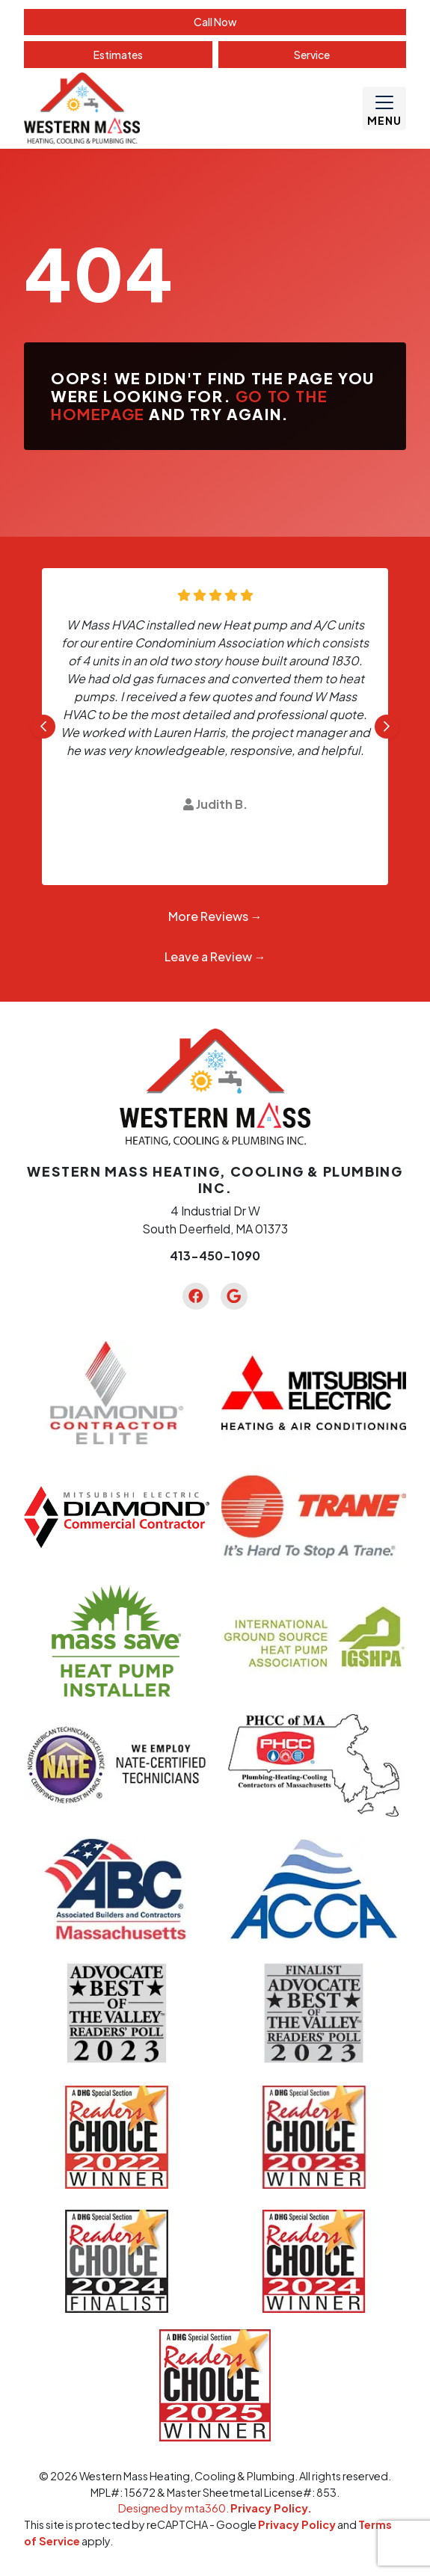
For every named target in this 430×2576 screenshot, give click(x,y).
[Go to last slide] (43, 727)
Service (312, 54)
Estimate (118, 54)
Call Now (215, 21)
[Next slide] (387, 727)
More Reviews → (215, 916)
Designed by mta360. (174, 2508)
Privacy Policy (297, 2524)
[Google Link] (234, 1296)
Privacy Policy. (271, 2508)
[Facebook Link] (195, 1296)
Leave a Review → (215, 956)
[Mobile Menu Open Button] (384, 108)
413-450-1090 (215, 1255)
